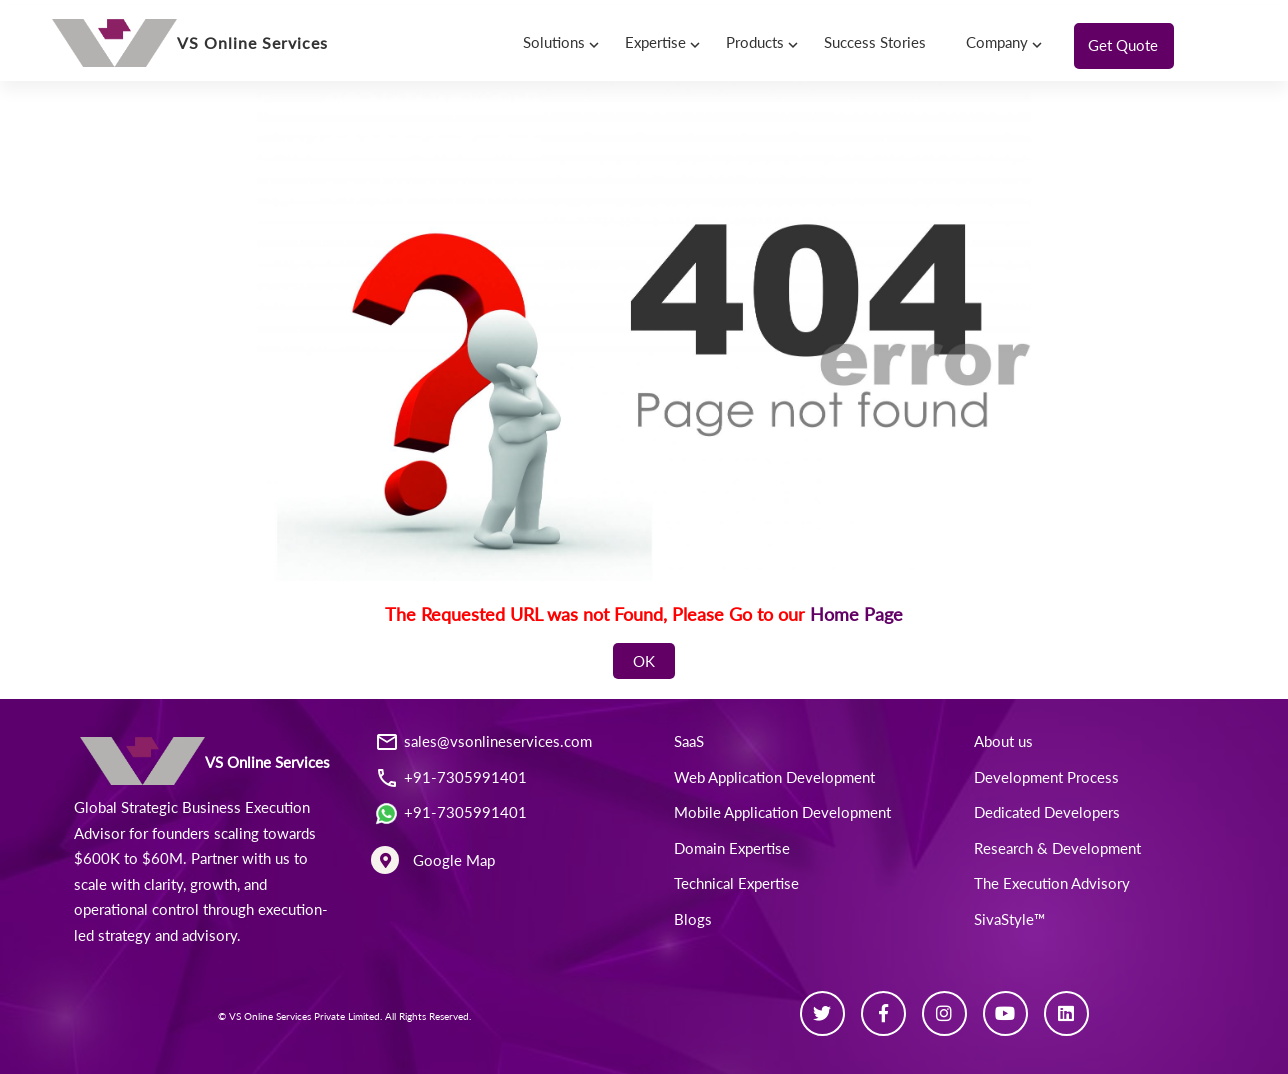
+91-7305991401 (465, 777)
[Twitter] (822, 1013)
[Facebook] (883, 1013)
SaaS (689, 741)
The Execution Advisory (1052, 883)
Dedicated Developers (1047, 812)
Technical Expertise (736, 883)
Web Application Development (774, 777)
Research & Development (1057, 848)
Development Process (1046, 777)
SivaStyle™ (1009, 919)
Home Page (856, 614)
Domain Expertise (732, 848)
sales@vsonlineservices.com (498, 741)
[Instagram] (944, 1013)
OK (644, 661)
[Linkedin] (1066, 1013)
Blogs (693, 919)
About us (1003, 741)
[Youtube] (1005, 1013)
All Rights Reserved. (428, 1016)
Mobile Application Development (782, 812)
